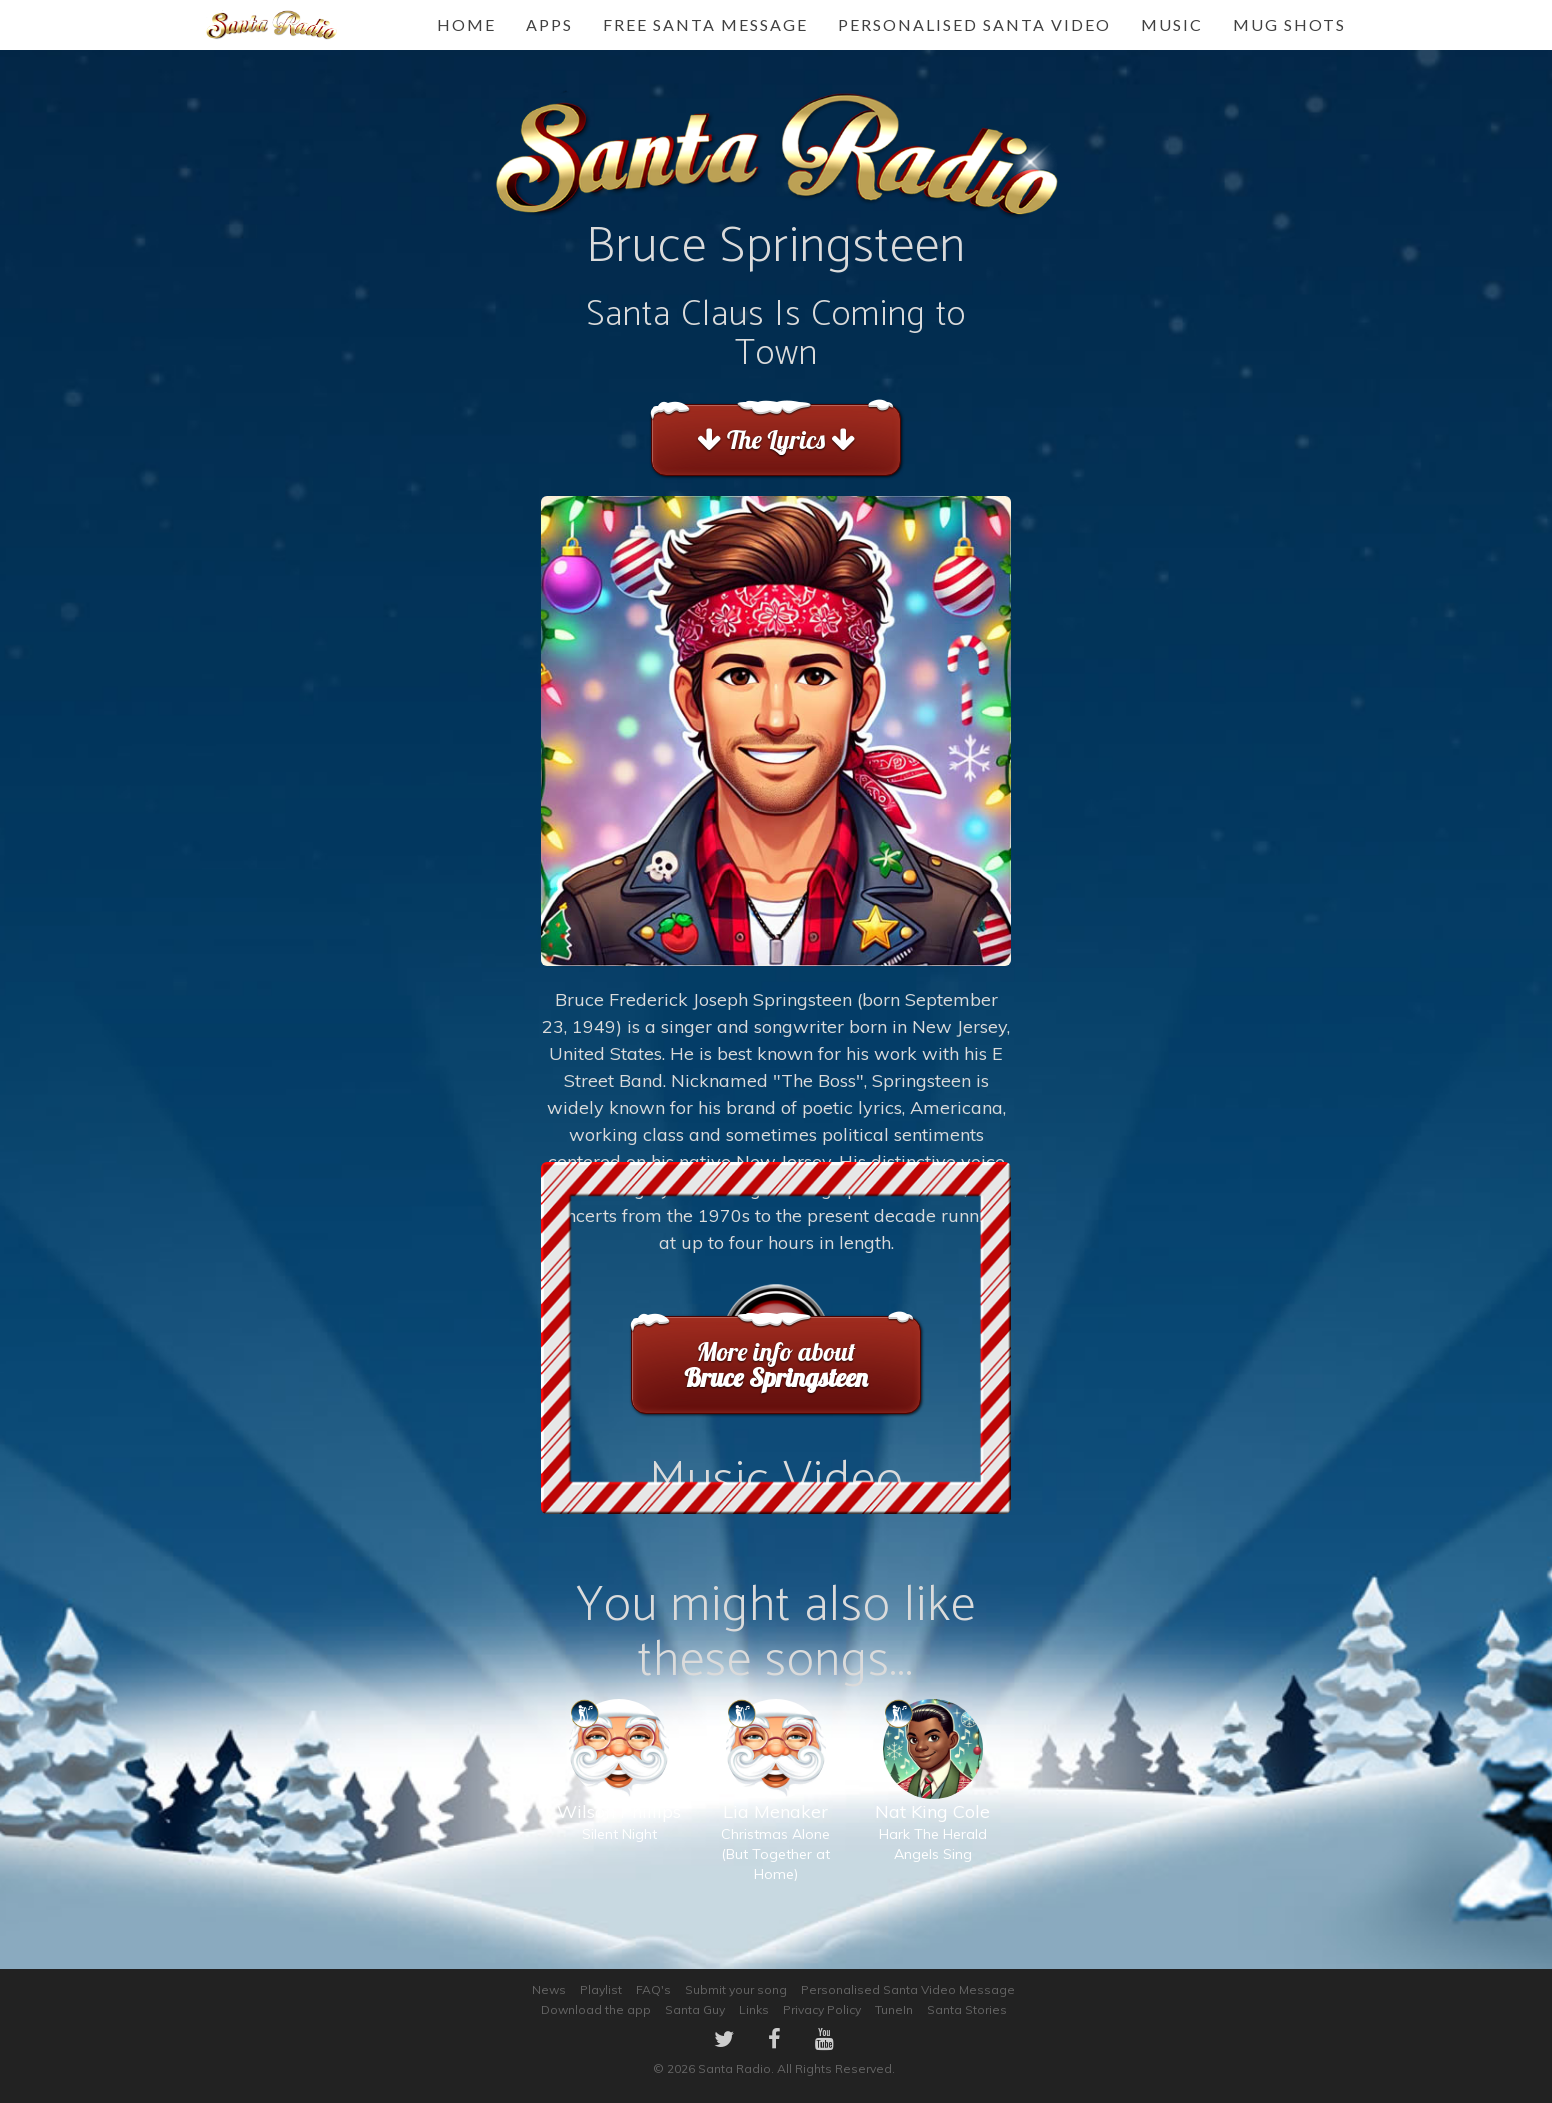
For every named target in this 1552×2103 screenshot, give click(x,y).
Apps (549, 24)
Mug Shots (1289, 24)
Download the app (596, 2009)
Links (754, 2009)
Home (466, 24)
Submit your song (736, 1989)
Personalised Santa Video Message (908, 1989)
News (549, 1989)
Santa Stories (967, 2009)
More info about (775, 1364)
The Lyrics (775, 439)
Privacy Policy (822, 2009)
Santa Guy (695, 2009)
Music (1172, 24)
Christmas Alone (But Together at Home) (775, 1810)
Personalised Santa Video (974, 24)
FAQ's (653, 1989)
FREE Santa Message (705, 24)
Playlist (601, 1989)
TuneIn (894, 2009)
